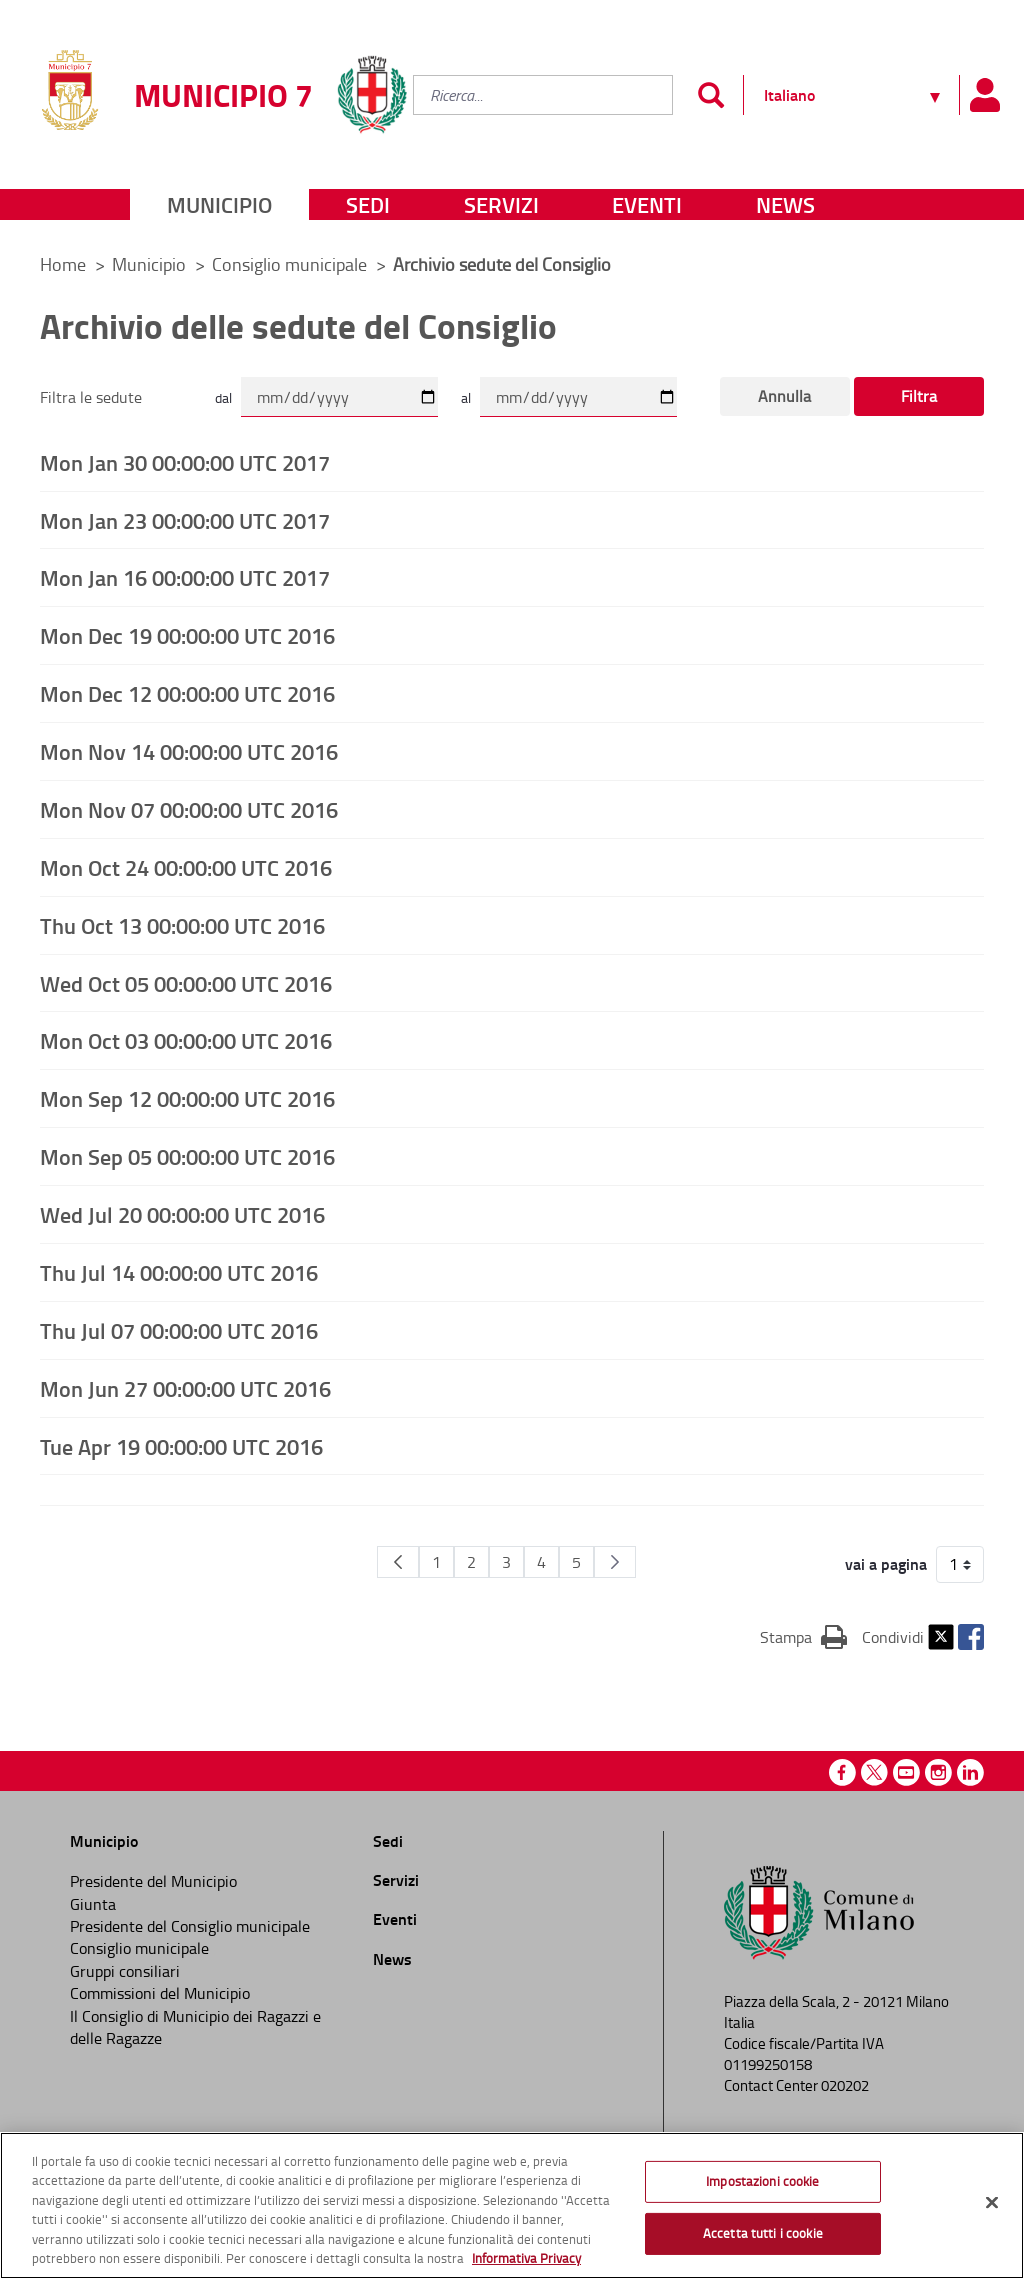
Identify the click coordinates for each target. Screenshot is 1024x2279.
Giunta (93, 1904)
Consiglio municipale (291, 264)
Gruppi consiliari (125, 1971)
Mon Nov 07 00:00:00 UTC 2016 (189, 809)
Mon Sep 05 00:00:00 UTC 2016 (187, 1156)
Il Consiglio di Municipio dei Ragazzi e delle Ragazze (195, 2027)
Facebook (971, 1637)
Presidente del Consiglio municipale (190, 1926)
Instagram (938, 1772)
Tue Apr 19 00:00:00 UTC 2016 (181, 1446)
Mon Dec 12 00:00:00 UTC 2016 (187, 693)
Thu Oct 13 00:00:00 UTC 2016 (182, 925)
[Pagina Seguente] (615, 1562)
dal (223, 397)
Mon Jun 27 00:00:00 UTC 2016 (185, 1388)
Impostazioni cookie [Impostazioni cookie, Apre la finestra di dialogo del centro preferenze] (762, 2181)
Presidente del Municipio (153, 1881)
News (785, 204)
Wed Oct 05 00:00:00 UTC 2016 (186, 983)
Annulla (784, 396)
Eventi (647, 204)
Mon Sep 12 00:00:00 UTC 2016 (187, 1098)
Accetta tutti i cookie (763, 2233)
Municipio (219, 204)
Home (63, 264)
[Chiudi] (992, 2203)
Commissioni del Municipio (160, 1993)
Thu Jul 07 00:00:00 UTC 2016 (179, 1330)
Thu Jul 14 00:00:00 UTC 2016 (179, 1272)
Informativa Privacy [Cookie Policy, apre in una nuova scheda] (526, 2258)
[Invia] (710, 95)
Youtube (906, 1772)
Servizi (501, 204)
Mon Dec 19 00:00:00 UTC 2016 (187, 635)
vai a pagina (886, 1564)
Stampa (803, 1636)
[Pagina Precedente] (398, 1562)
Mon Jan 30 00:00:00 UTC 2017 (185, 462)
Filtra (919, 396)
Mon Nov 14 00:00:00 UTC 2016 (189, 751)
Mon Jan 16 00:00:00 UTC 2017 (185, 577)
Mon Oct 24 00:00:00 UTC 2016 (186, 867)
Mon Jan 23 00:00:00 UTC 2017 (185, 520)
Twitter (941, 1637)
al (466, 397)
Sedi (368, 204)
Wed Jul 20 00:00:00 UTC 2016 (182, 1214)
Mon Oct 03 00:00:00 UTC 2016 (186, 1040)
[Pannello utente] (984, 95)
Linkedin (970, 1772)
